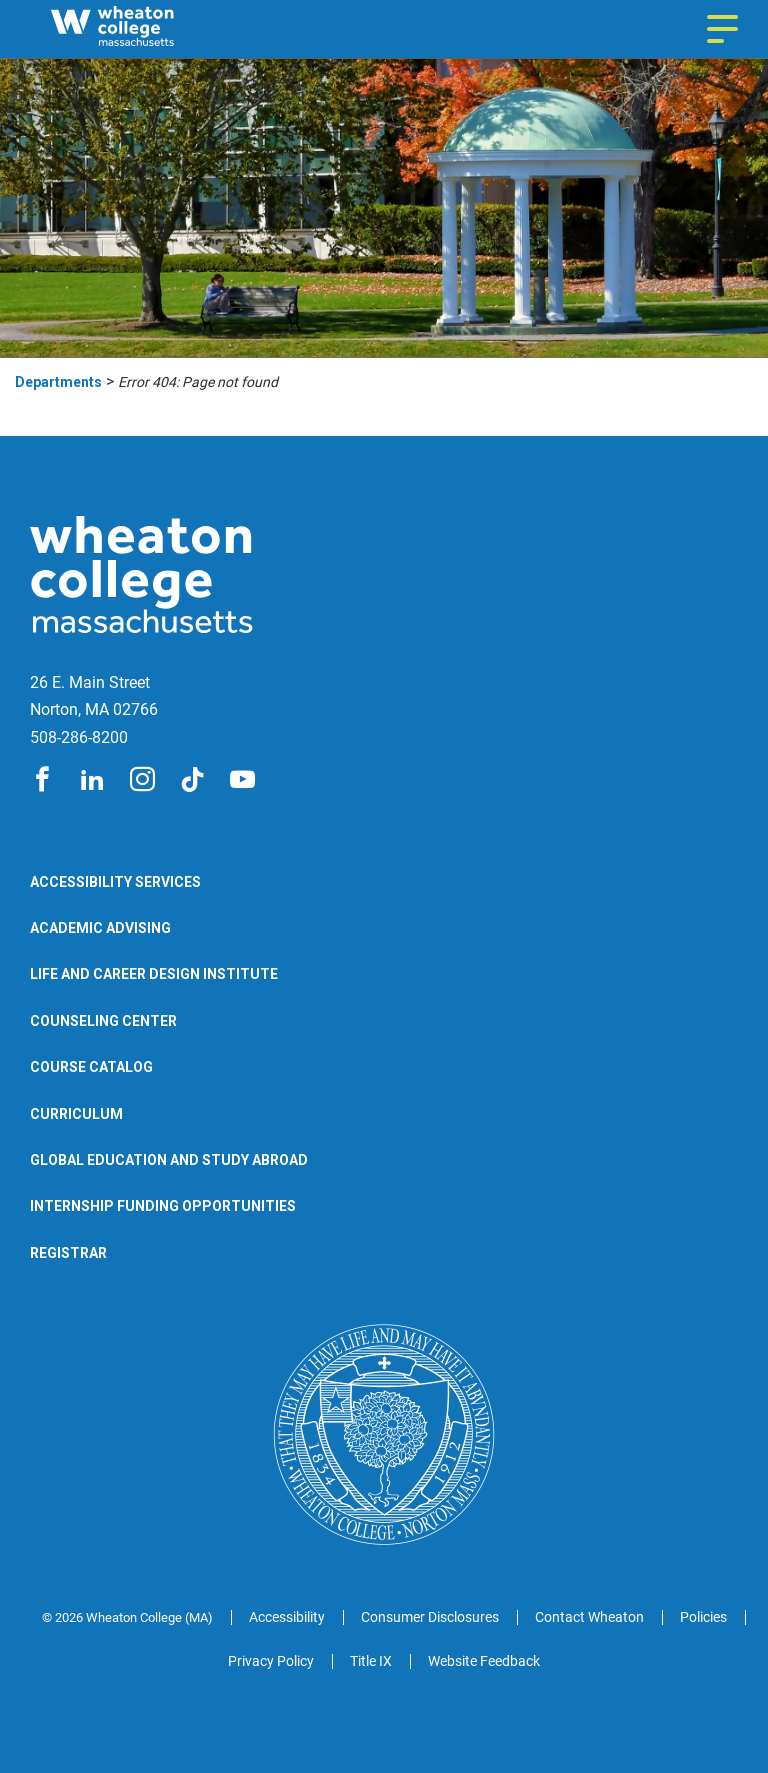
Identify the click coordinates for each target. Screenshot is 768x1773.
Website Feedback (484, 1661)
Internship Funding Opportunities (163, 1206)
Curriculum (76, 1114)
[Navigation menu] (722, 29)
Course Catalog (91, 1067)
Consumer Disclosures (430, 1617)
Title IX (371, 1661)
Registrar (68, 1253)
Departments (58, 382)
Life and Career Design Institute (154, 974)
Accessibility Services (115, 882)
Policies (703, 1617)
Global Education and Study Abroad (169, 1160)
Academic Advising (100, 928)
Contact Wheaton (589, 1617)
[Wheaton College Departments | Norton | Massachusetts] (150, 29)
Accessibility (287, 1617)
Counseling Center (103, 1021)
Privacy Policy (271, 1661)
